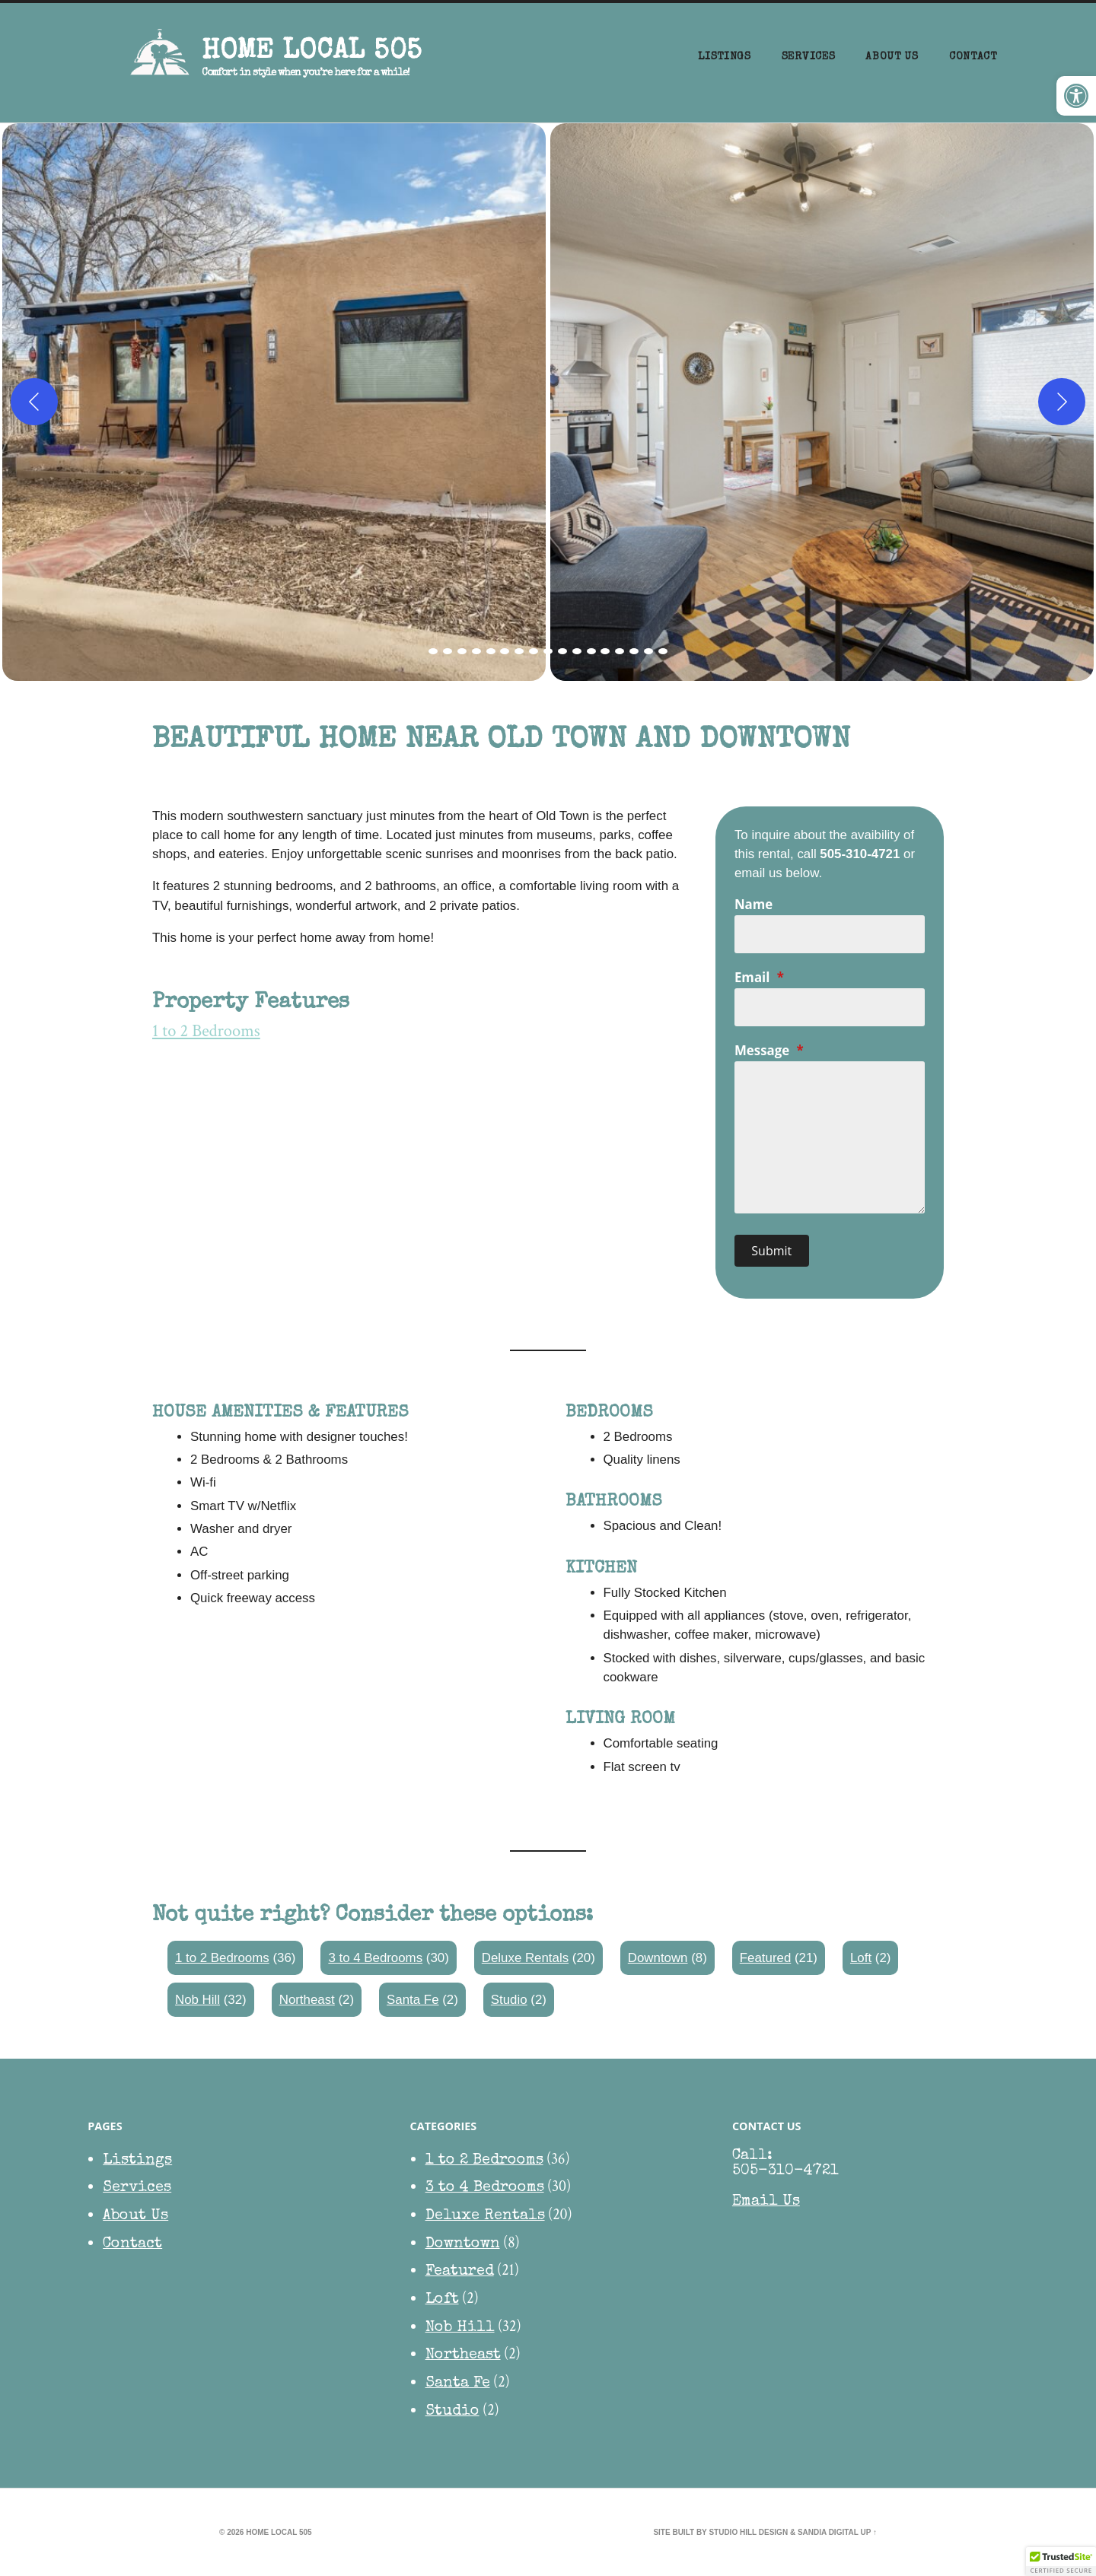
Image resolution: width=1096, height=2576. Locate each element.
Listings (724, 57)
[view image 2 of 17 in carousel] (447, 651)
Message (769, 1050)
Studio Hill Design (748, 2532)
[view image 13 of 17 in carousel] (605, 651)
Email (759, 977)
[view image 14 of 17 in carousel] (619, 651)
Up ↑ (869, 2532)
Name (753, 904)
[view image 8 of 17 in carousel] (533, 651)
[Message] (829, 1137)
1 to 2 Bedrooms (206, 1031)
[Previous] (34, 401)
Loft (860, 1958)
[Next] (1061, 401)
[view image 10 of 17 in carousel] (562, 651)
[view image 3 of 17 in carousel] (462, 651)
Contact (973, 57)
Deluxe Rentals (525, 1958)
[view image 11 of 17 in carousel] (576, 651)
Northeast (307, 1999)
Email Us (766, 2201)
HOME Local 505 (312, 52)
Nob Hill (197, 1999)
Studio (509, 1999)
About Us (892, 57)
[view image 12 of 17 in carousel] (591, 651)
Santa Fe (412, 1999)
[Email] (829, 1007)
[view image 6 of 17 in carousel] (504, 651)
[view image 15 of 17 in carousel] (634, 651)
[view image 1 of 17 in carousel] (433, 651)
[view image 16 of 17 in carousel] (648, 651)
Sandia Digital (828, 2532)
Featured (765, 1958)
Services (809, 57)
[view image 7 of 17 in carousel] (519, 651)
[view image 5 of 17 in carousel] (490, 651)
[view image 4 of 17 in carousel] (476, 651)
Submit (771, 1250)
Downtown (658, 1958)
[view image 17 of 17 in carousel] (662, 651)
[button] (1076, 96)
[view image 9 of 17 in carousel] (548, 651)
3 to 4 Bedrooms (375, 1958)
